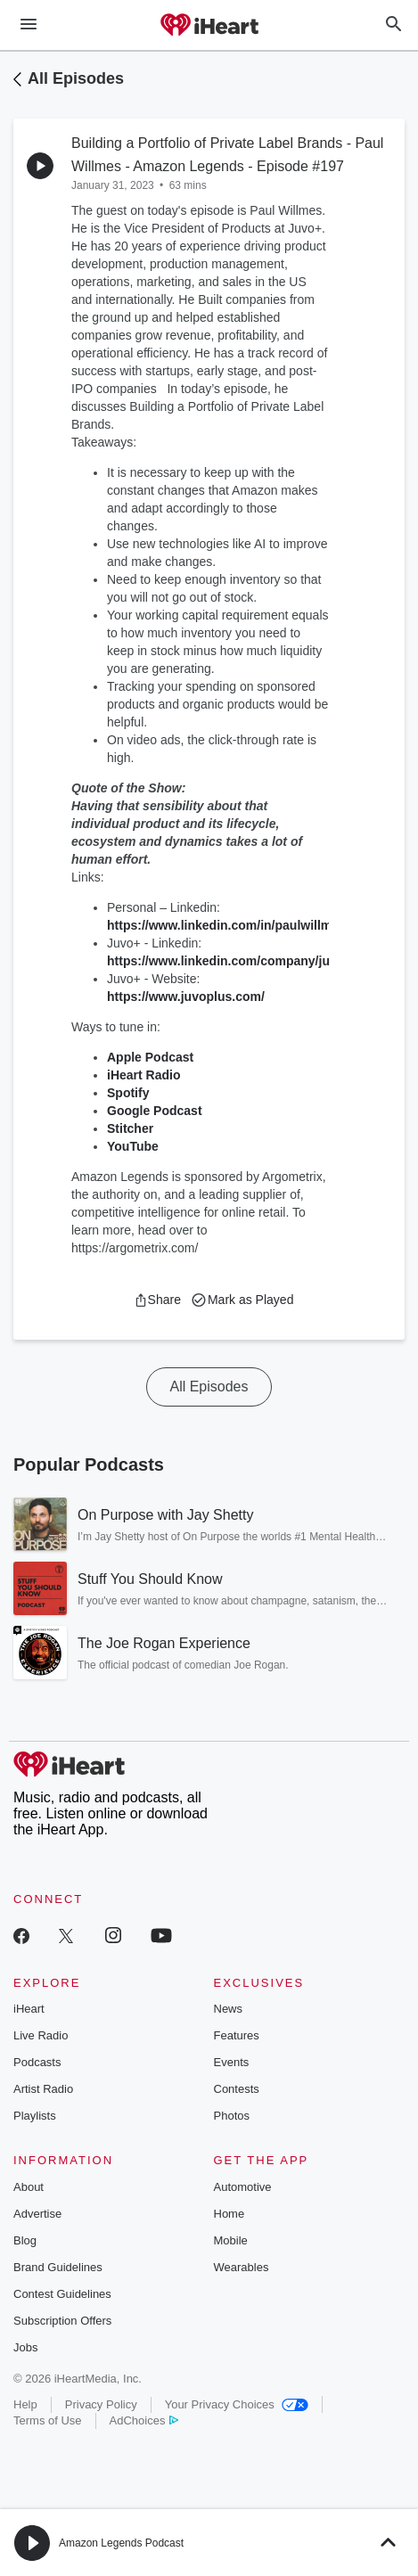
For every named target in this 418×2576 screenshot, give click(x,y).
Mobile (231, 2240)
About (28, 2187)
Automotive (243, 2187)
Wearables (241, 2267)
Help (25, 2404)
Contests (236, 2089)
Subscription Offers (62, 2320)
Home (229, 2213)
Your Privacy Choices (236, 2404)
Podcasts (37, 2062)
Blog (25, 2240)
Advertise (37, 2213)
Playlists (34, 2115)
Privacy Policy (101, 2404)
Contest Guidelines (62, 2294)
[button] (157, 1299)
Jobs (25, 2347)
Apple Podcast (150, 1057)
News (228, 2008)
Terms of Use (47, 2420)
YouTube (133, 1146)
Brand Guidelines (57, 2267)
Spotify (128, 1093)
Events (232, 2062)
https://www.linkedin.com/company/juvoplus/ (240, 961)
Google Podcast (154, 1110)
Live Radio (40, 2035)
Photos (232, 2115)
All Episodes (76, 78)
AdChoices (144, 2420)
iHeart (29, 2008)
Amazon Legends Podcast (121, 2543)
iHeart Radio (143, 1075)
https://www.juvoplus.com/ (186, 996)
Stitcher (130, 1128)
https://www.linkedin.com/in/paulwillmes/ (228, 925)
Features (236, 2035)
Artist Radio (43, 2089)
